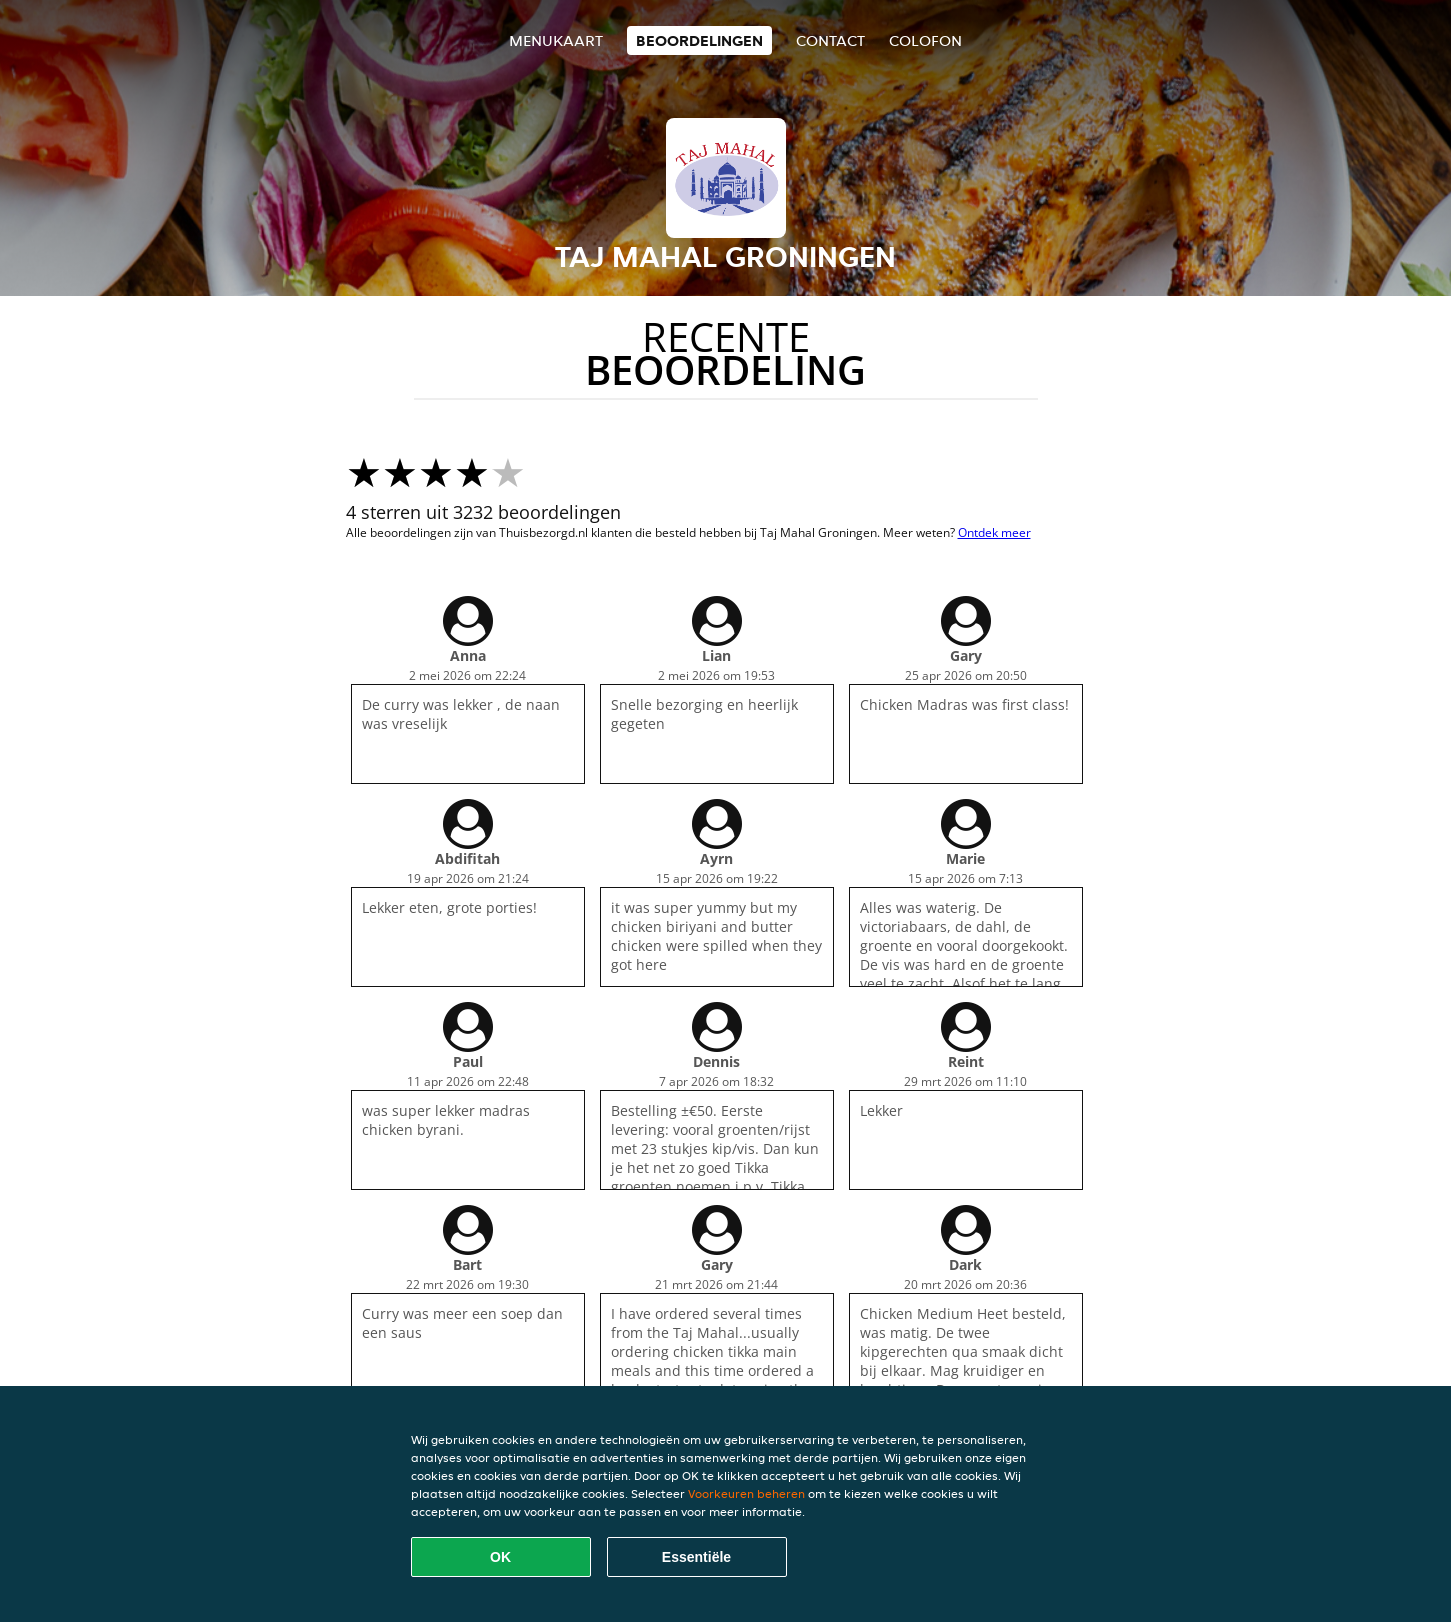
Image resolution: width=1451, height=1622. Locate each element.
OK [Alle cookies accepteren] (500, 1557)
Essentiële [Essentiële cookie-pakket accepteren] (696, 1557)
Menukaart (556, 40)
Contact (830, 40)
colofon (925, 40)
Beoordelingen (699, 40)
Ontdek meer (994, 532)
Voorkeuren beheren (746, 1493)
